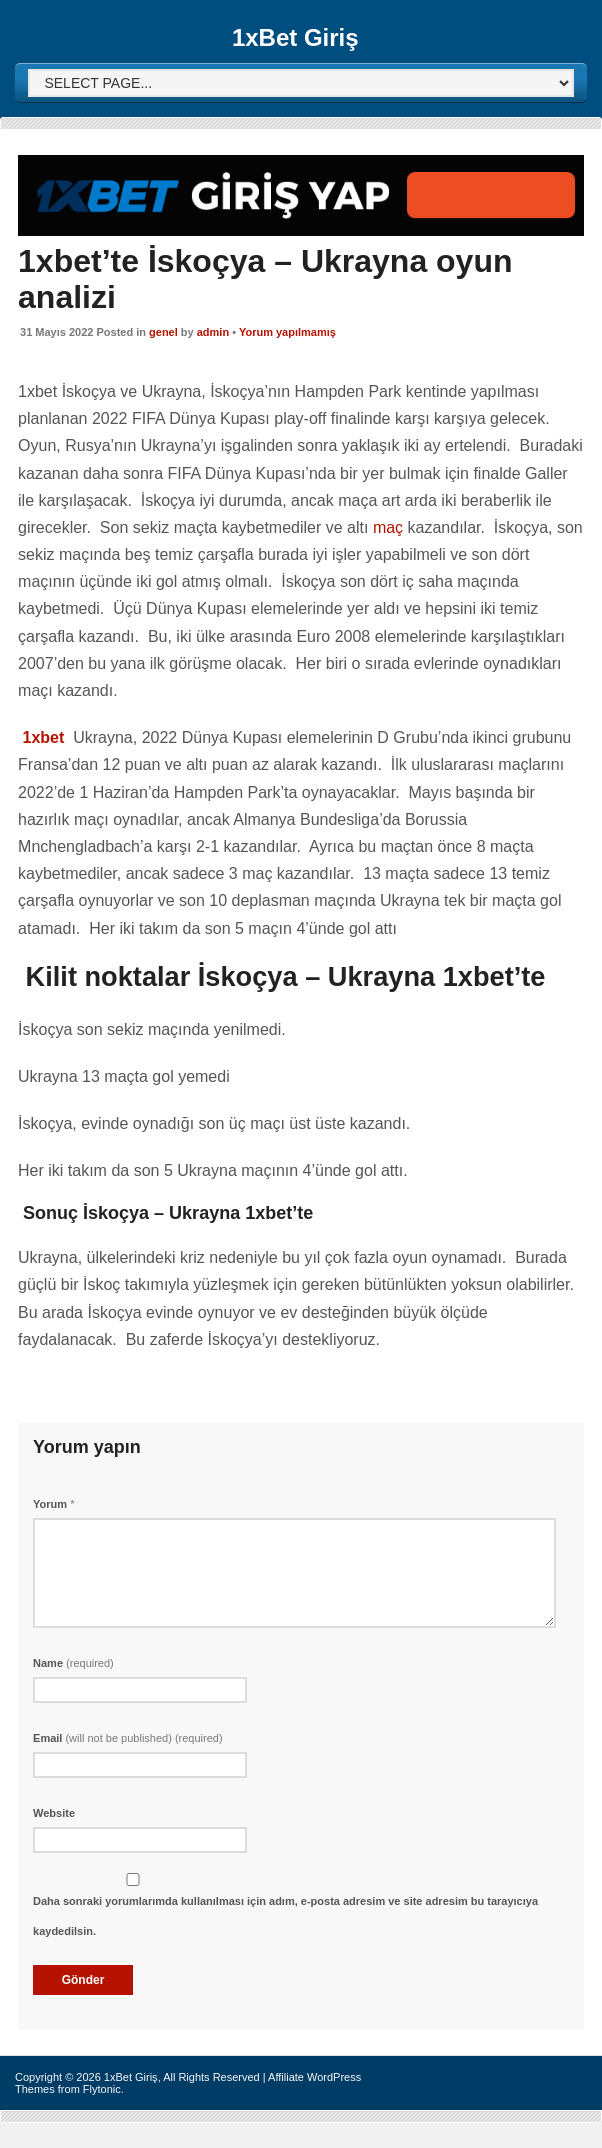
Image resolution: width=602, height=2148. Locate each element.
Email (128, 1738)
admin (213, 332)
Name (73, 1663)
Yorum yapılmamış (287, 332)
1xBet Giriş (295, 37)
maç (388, 527)
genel (163, 332)
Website (54, 1813)
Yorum (53, 1504)
